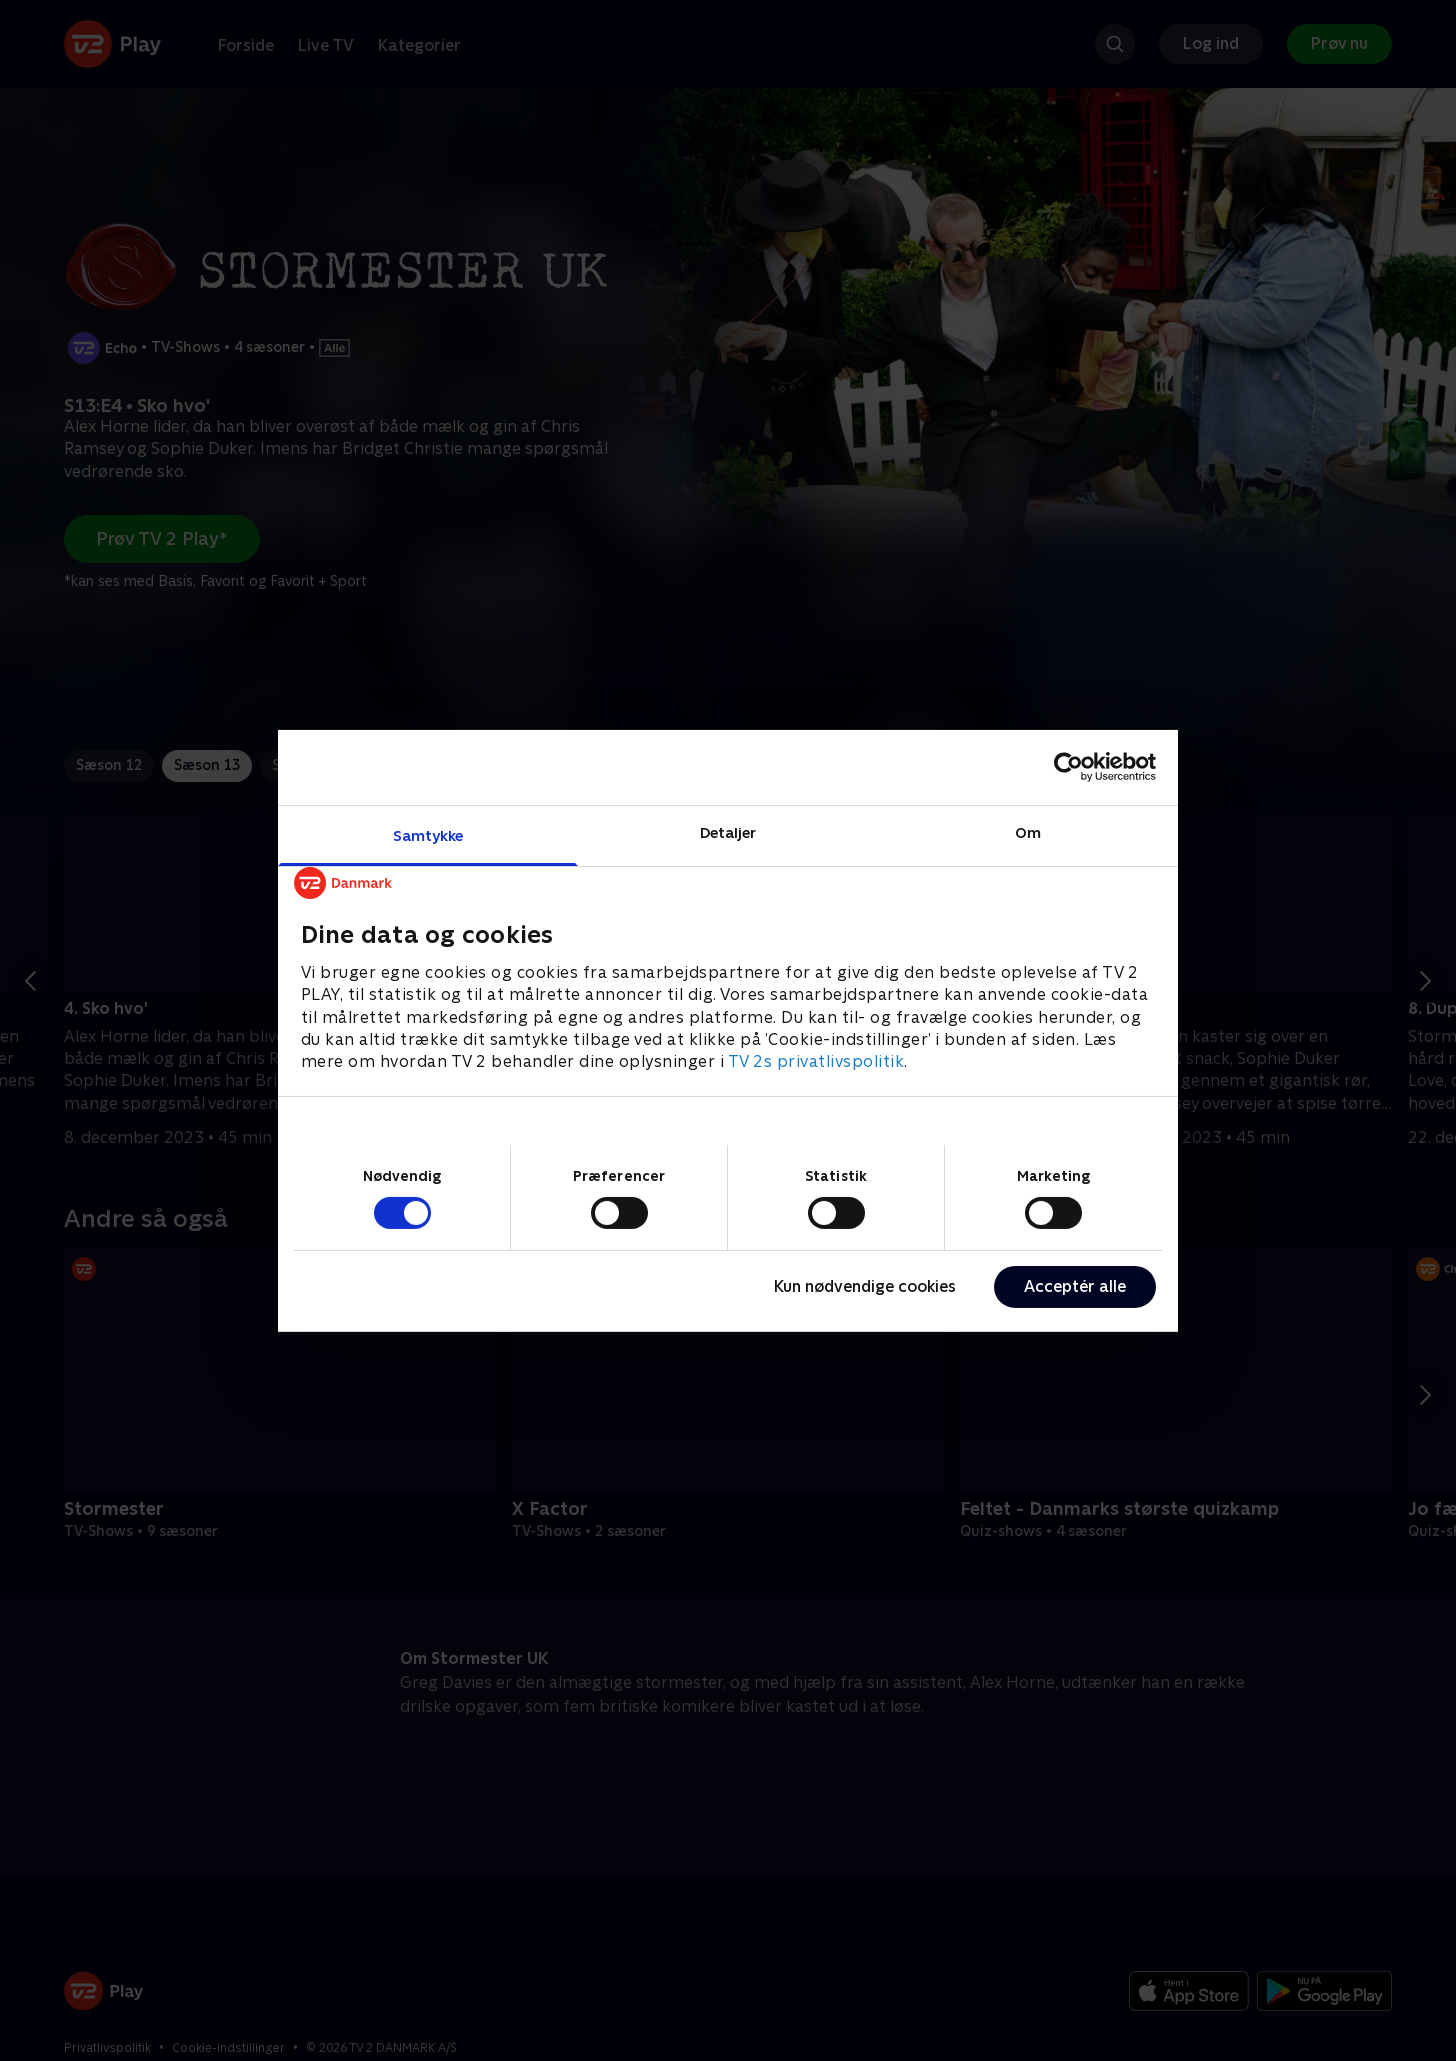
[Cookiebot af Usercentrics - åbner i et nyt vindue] (1068, 767)
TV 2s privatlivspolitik (816, 1061)
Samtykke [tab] (428, 834)
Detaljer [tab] (728, 831)
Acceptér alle (1075, 1286)
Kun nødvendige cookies (865, 1286)
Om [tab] (1028, 831)
